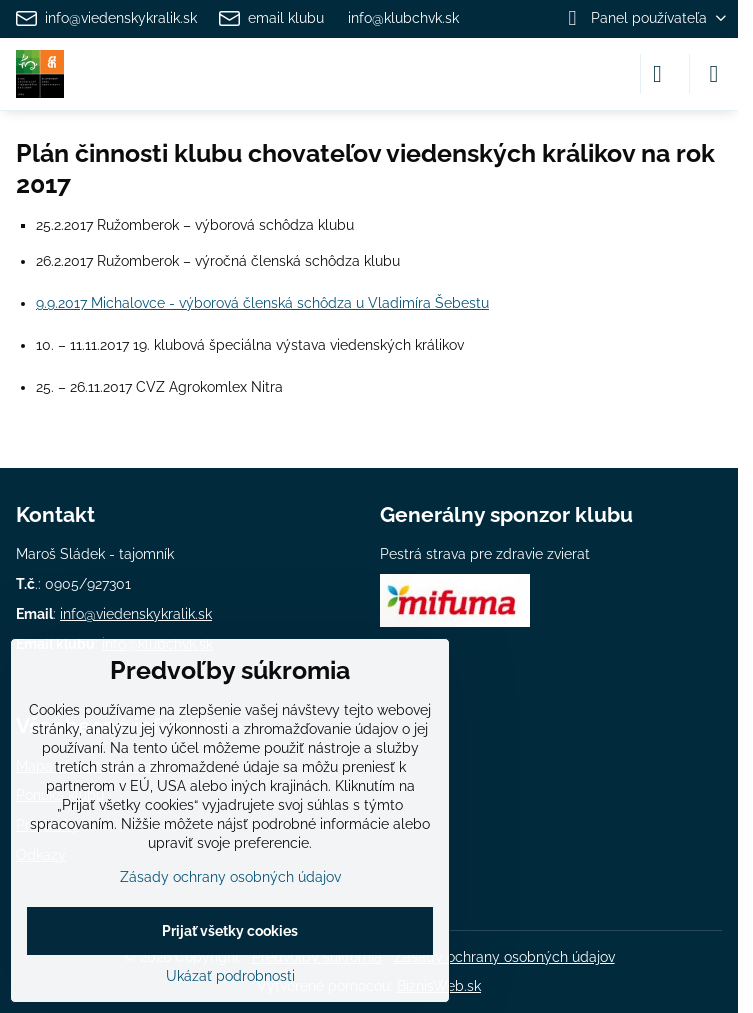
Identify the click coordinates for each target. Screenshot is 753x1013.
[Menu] (714, 74)
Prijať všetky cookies (230, 931)
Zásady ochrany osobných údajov (504, 957)
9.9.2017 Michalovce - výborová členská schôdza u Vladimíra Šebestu (262, 303)
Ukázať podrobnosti (230, 976)
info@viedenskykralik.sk (136, 614)
